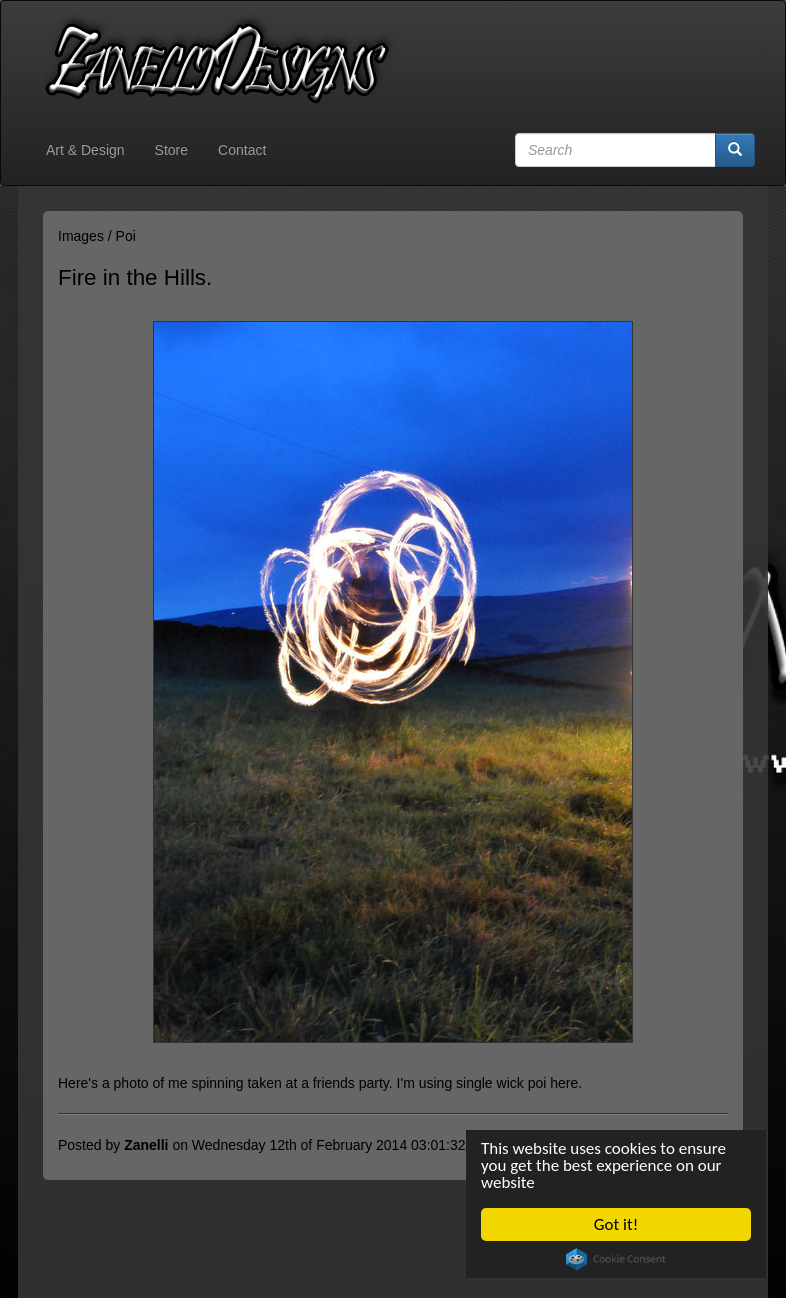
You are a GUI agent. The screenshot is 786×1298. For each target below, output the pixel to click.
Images (81, 236)
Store (171, 150)
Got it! (616, 1224)
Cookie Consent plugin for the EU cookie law (616, 1259)
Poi (126, 236)
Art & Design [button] (85, 150)
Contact (242, 150)
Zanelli (146, 1145)
